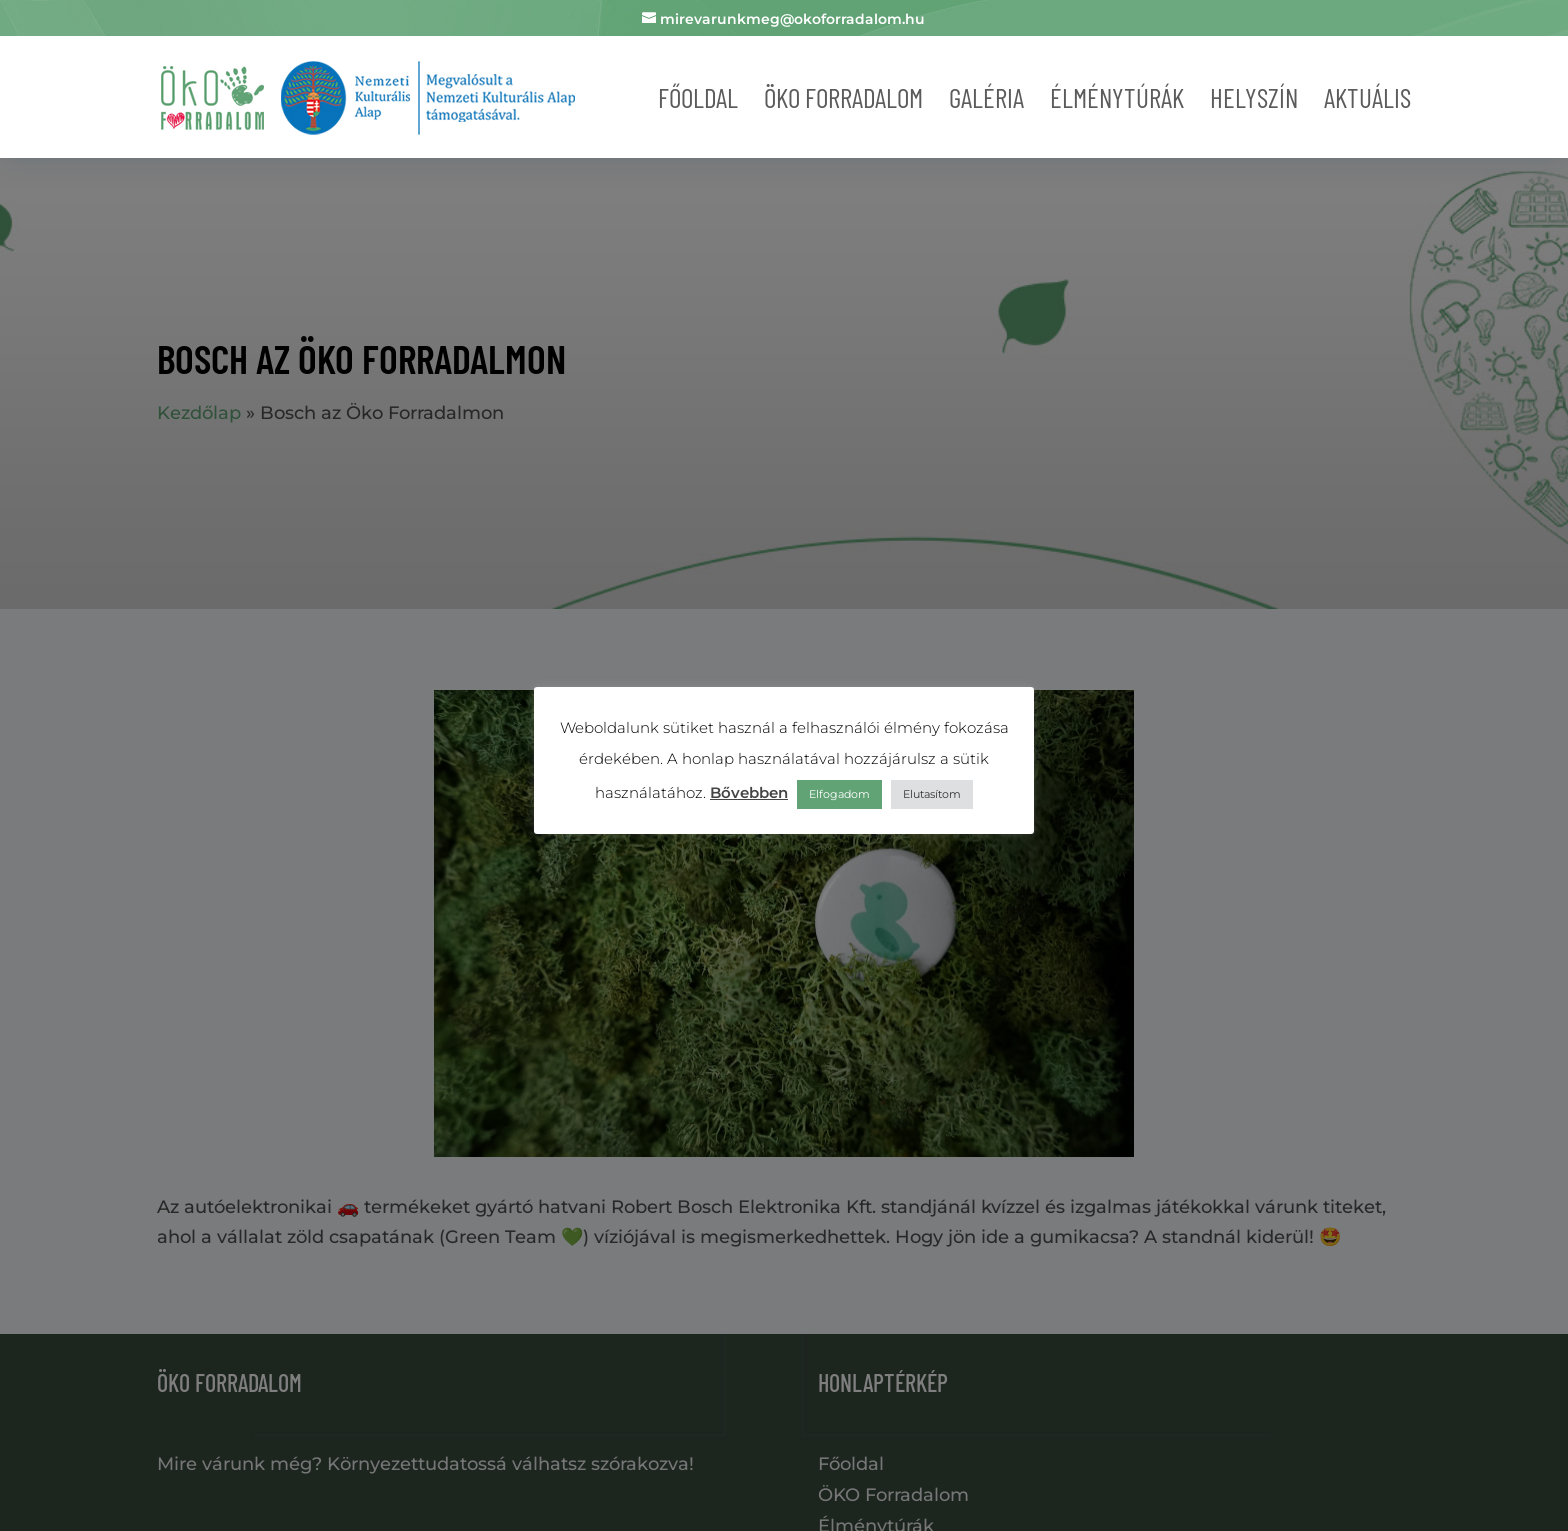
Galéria (986, 97)
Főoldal (698, 97)
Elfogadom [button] (839, 794)
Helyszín (1254, 97)
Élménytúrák (1117, 97)
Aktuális (1367, 97)
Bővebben (749, 792)
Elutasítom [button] (932, 794)
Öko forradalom (843, 97)
